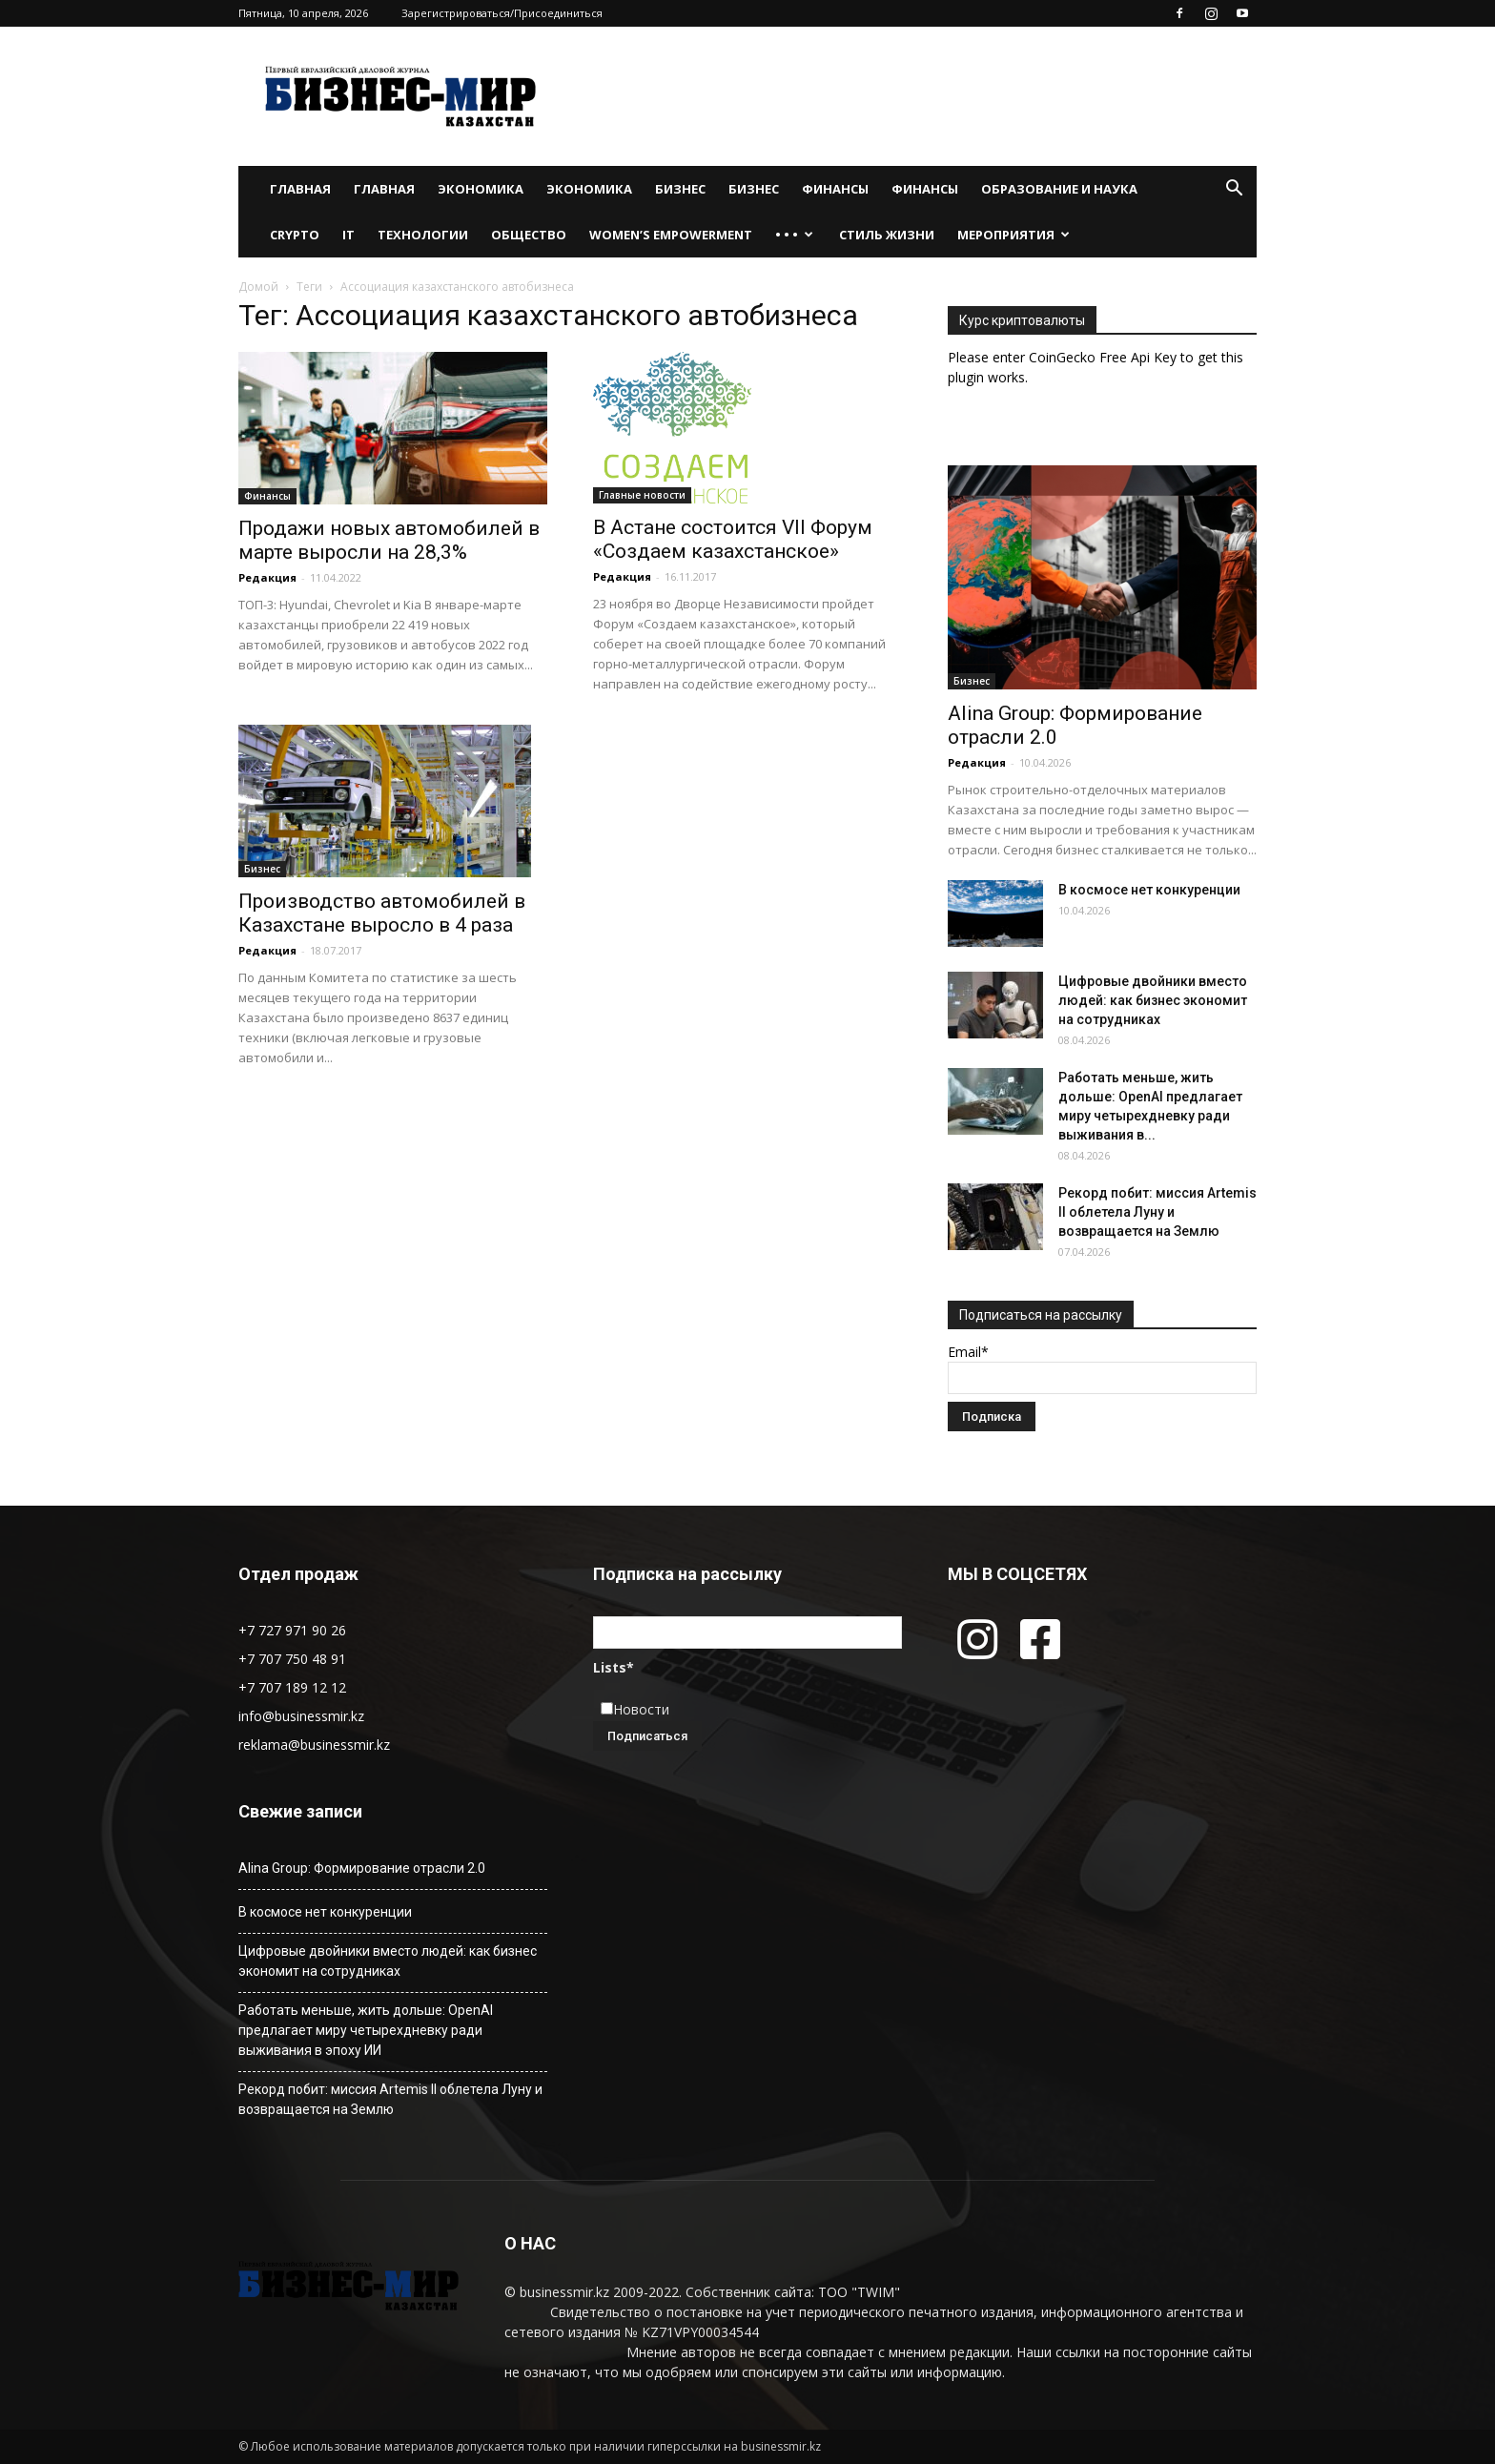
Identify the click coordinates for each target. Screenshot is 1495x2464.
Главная (300, 188)
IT (348, 234)
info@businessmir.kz (301, 1716)
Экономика (480, 188)
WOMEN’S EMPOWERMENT (670, 234)
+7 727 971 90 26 (292, 1630)
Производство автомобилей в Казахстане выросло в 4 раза (381, 913)
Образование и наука (1059, 188)
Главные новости (642, 495)
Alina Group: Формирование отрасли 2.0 (361, 1868)
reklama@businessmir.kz (314, 1744)
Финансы (835, 188)
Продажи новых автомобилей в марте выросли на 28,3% (389, 540)
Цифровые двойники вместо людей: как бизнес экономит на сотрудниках (1152, 1000)
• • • (794, 234)
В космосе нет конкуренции (1149, 889)
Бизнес (680, 188)
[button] (1234, 190)
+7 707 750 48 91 (292, 1659)
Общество (528, 234)
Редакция (267, 577)
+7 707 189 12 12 (292, 1687)
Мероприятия (1013, 234)
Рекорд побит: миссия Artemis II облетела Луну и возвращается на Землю (1157, 1212)
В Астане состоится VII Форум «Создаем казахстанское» (732, 539)
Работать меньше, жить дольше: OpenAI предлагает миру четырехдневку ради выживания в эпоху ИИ (365, 2030)
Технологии (423, 234)
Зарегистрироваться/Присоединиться (502, 13)
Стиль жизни (886, 234)
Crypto (294, 234)
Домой (258, 286)
